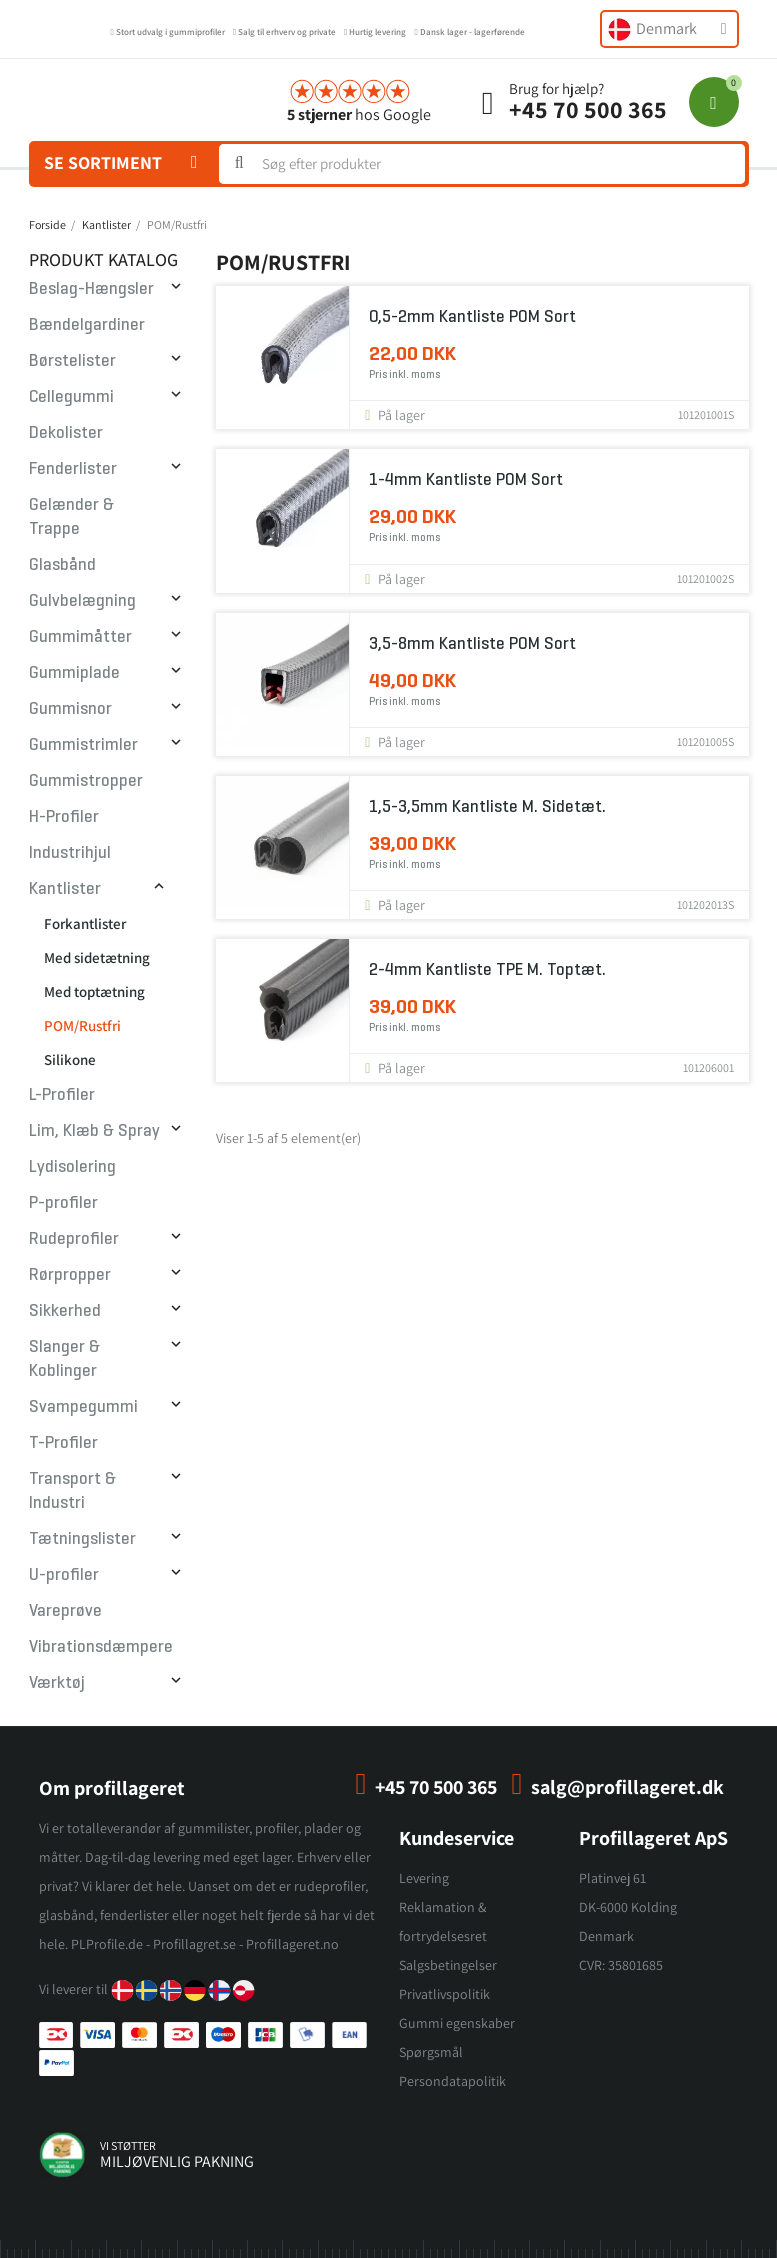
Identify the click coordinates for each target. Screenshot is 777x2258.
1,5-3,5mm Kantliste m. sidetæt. (487, 806)
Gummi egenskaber (457, 2023)
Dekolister (66, 432)
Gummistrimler (83, 744)
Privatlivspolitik (444, 1994)
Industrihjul (70, 852)
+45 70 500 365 (588, 109)
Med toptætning (94, 991)
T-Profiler (63, 1442)
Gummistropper (86, 780)
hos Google (359, 114)
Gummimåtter (80, 636)
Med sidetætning (97, 957)
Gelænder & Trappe (71, 516)
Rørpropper (70, 1274)
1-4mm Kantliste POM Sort (466, 479)
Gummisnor (70, 708)
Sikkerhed (65, 1310)
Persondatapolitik (452, 2081)
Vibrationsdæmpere (101, 1646)
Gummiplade (74, 672)
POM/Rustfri (82, 1025)
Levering (424, 1878)
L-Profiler (62, 1094)
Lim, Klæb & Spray (94, 1130)
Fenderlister (73, 468)
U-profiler (64, 1574)
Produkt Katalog (103, 259)
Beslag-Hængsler (91, 288)
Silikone (70, 1059)
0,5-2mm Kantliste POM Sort (472, 316)
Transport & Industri (72, 1490)
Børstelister (72, 360)
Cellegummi (71, 396)
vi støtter (128, 2145)
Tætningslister (82, 1538)
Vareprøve (65, 1610)
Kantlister (65, 888)
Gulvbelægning (82, 600)
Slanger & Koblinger (64, 1358)
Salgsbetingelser (448, 1965)
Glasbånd (62, 564)
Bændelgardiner (87, 324)
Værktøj (57, 1682)
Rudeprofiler (74, 1238)
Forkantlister (85, 923)
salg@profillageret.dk (627, 1787)
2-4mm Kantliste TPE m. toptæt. (487, 969)
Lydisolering (72, 1166)
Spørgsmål (431, 2052)
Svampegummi (83, 1406)
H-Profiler (64, 816)
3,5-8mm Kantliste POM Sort (472, 643)
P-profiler (63, 1202)
